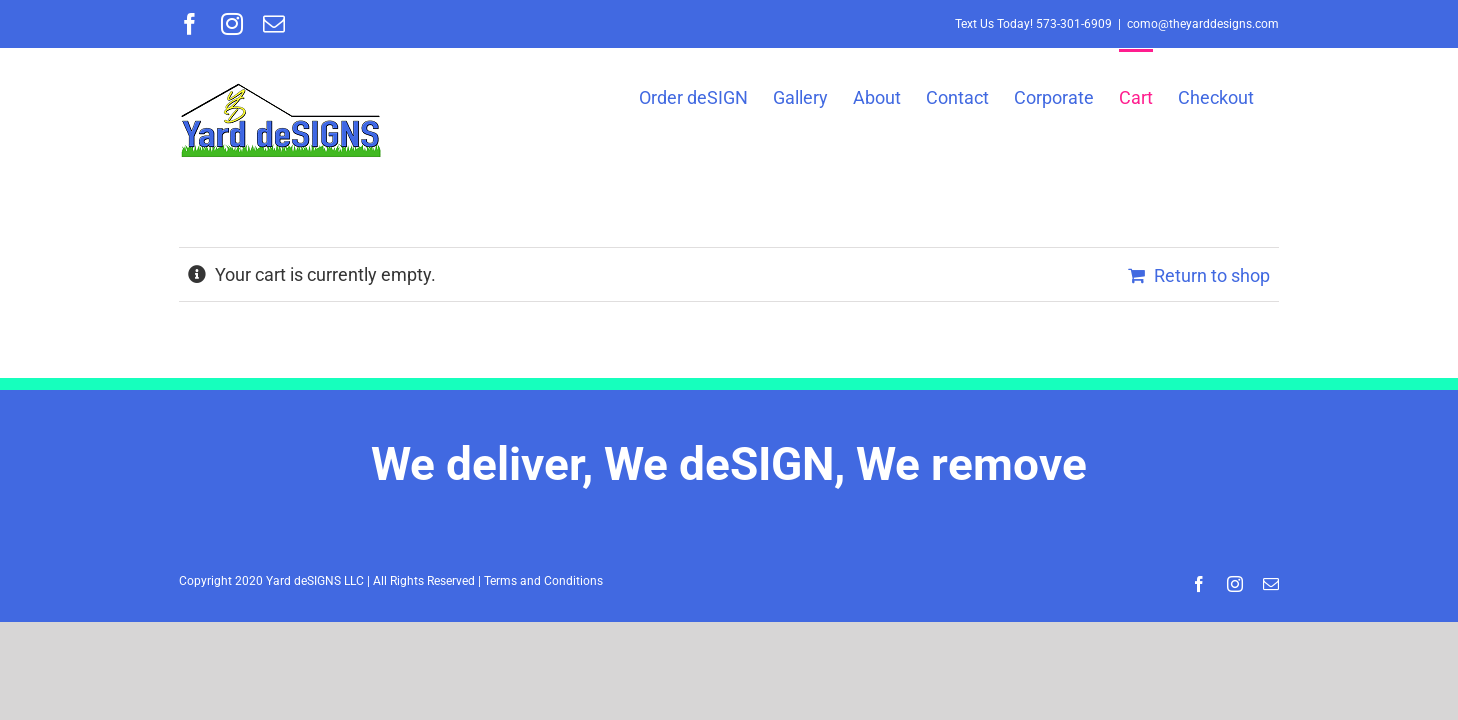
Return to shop (1212, 275)
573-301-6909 (1074, 24)
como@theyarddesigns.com (1203, 24)
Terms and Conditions (543, 581)
